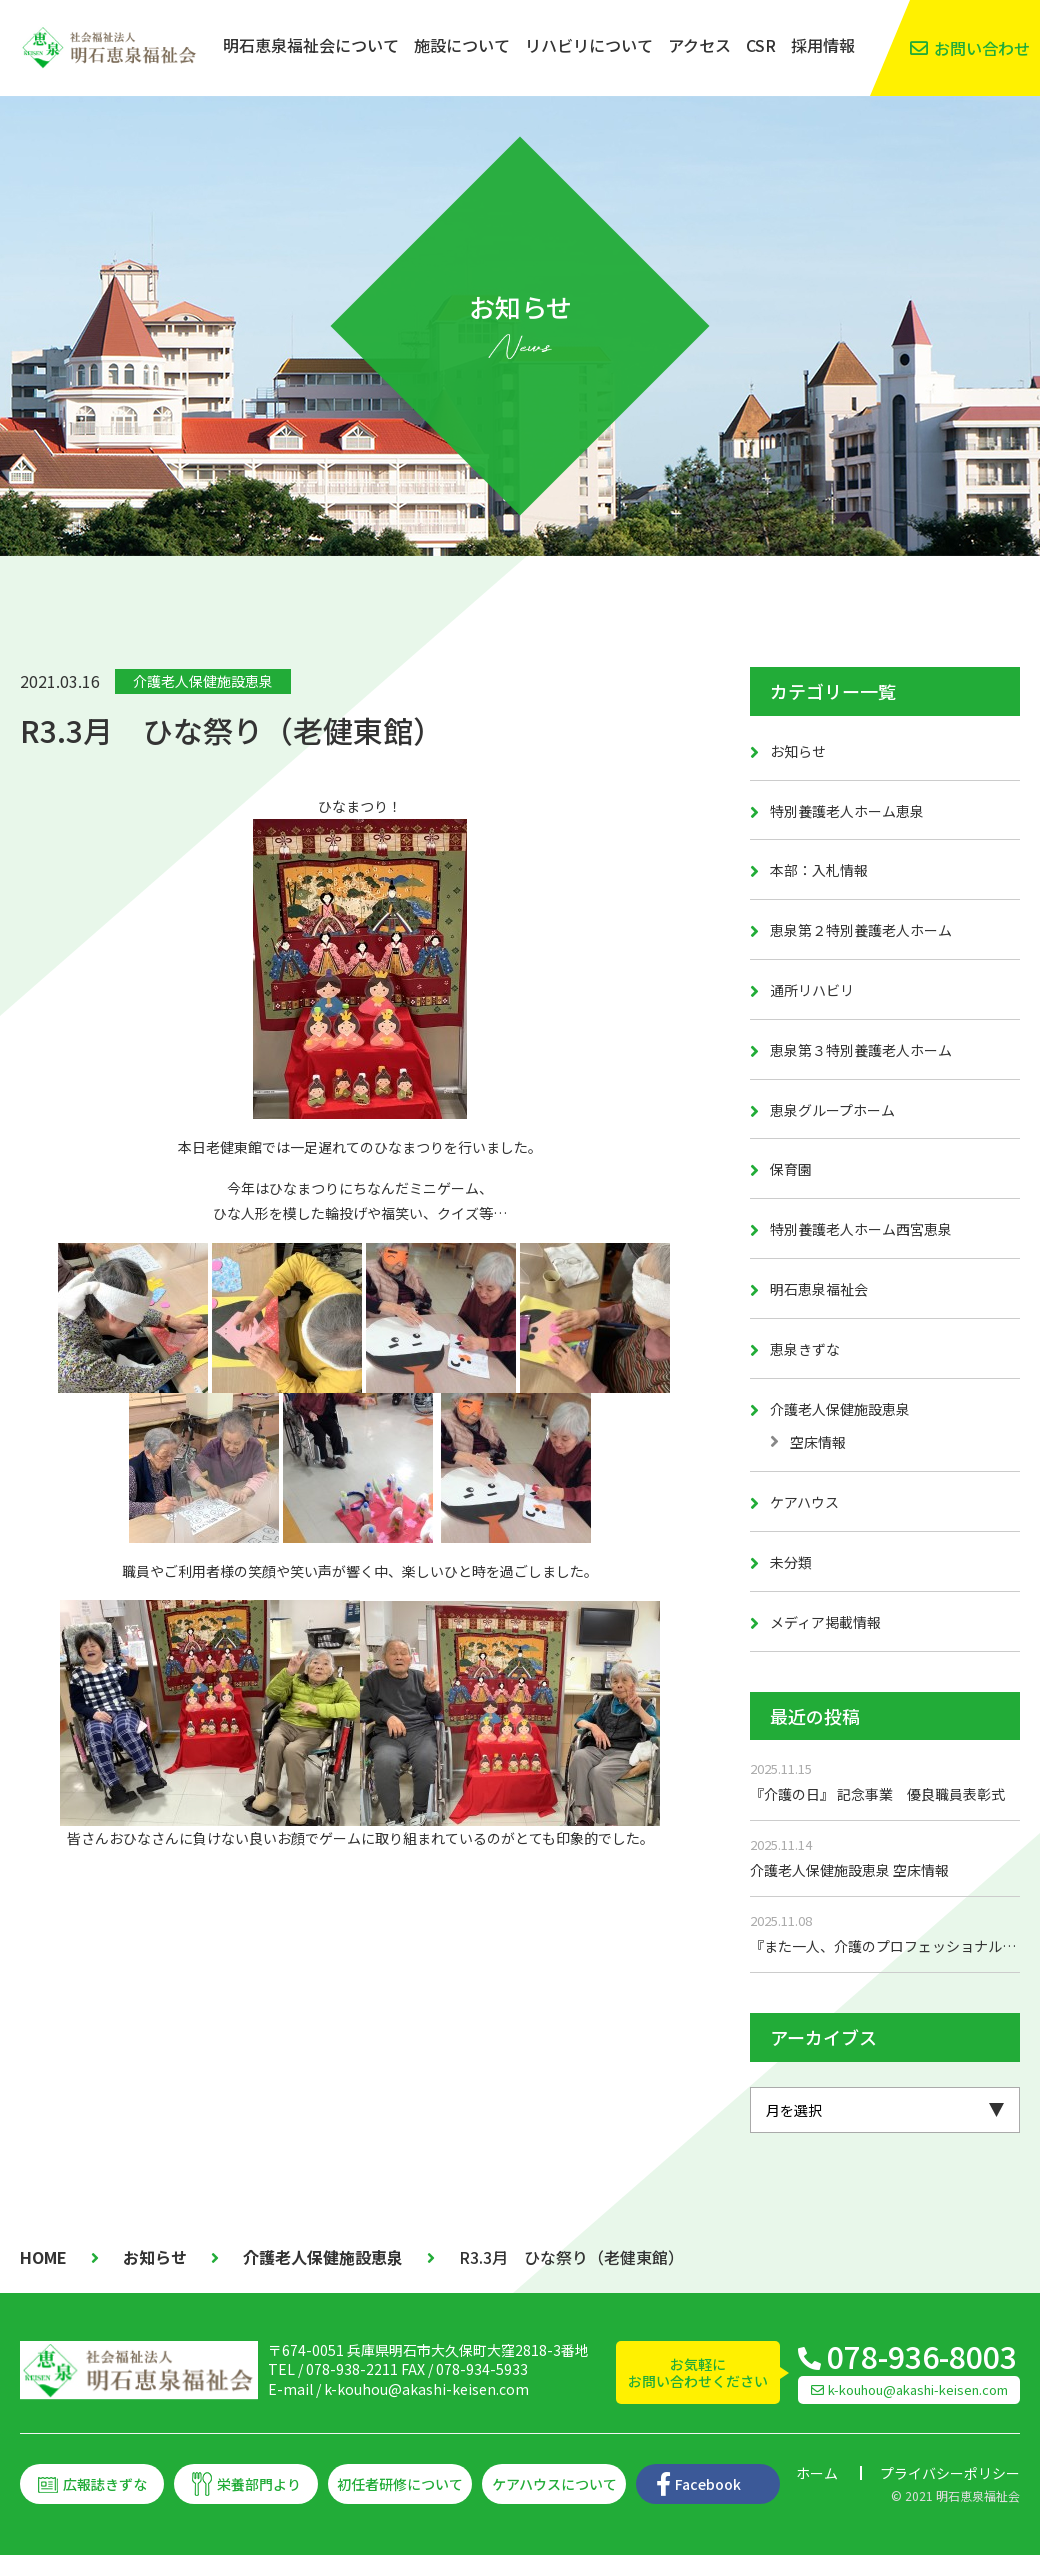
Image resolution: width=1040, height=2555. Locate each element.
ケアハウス (804, 1502)
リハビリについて (589, 45)
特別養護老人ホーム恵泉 (847, 811)
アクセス (699, 45)
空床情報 (818, 1442)
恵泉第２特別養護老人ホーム (861, 930)
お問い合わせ (982, 48)
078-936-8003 (922, 2356)
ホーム (817, 2473)
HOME (43, 2257)
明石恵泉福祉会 (819, 1289)
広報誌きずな (105, 2484)
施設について (462, 45)
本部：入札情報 (819, 870)
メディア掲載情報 (825, 1622)
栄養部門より (259, 2484)
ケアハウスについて (554, 2484)
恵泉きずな (805, 1349)
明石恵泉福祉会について (311, 45)
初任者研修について (400, 2484)
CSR (761, 45)
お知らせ (798, 751)
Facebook (708, 2484)
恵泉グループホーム (832, 1110)
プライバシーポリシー (950, 2473)
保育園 (791, 1169)
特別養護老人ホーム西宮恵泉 (861, 1229)
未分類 (791, 1562)
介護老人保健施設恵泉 (203, 681)
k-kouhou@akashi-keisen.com (426, 2389)
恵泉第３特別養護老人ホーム (861, 1050)
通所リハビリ (812, 990)
